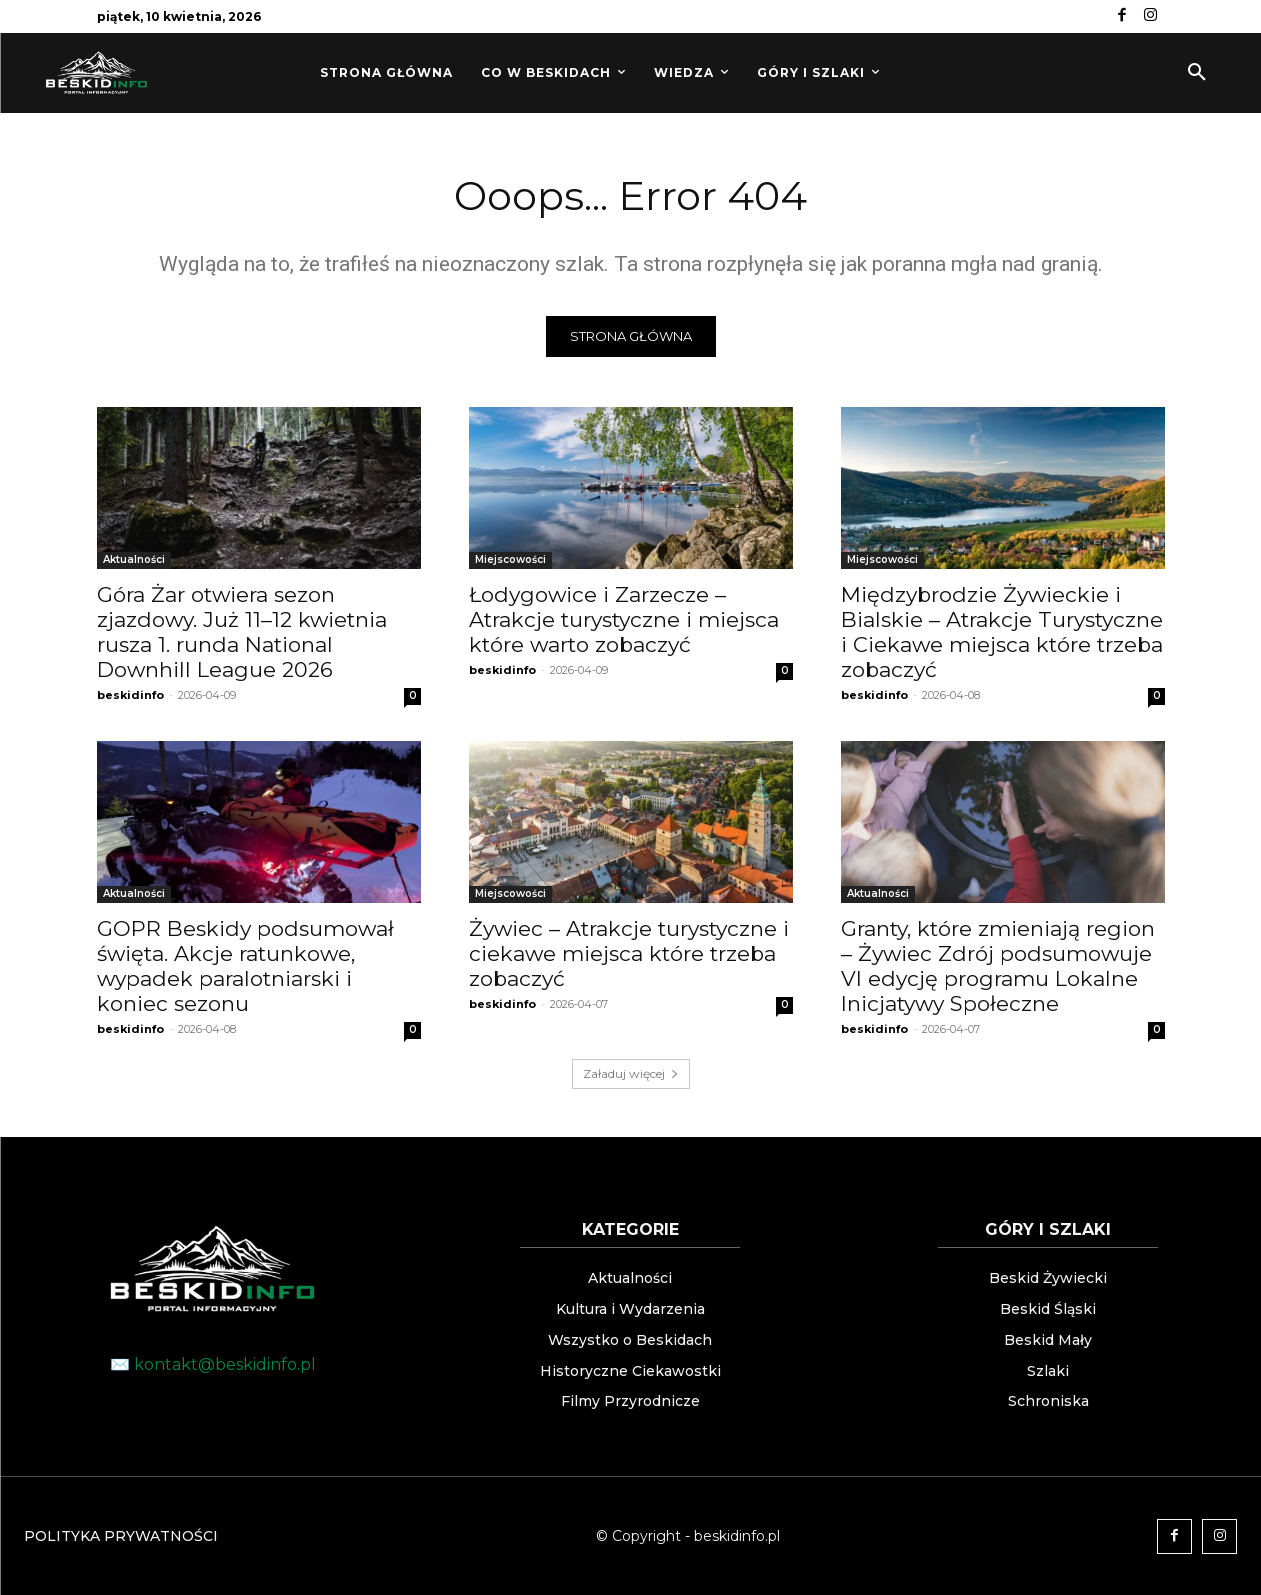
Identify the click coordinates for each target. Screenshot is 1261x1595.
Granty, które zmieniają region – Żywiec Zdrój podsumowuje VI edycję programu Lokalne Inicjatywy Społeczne (998, 966)
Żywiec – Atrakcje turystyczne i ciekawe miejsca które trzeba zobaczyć (629, 953)
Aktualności (134, 559)
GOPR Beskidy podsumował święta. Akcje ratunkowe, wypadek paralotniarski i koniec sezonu (245, 966)
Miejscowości (510, 559)
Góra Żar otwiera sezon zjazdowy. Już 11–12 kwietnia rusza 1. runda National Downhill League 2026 (242, 632)
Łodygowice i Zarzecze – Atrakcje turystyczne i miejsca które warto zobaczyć (624, 619)
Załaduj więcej (631, 1073)
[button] (1197, 73)
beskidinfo (130, 695)
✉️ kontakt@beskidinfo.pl (213, 1364)
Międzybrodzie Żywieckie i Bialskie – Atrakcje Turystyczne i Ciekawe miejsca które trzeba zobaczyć (1002, 632)
